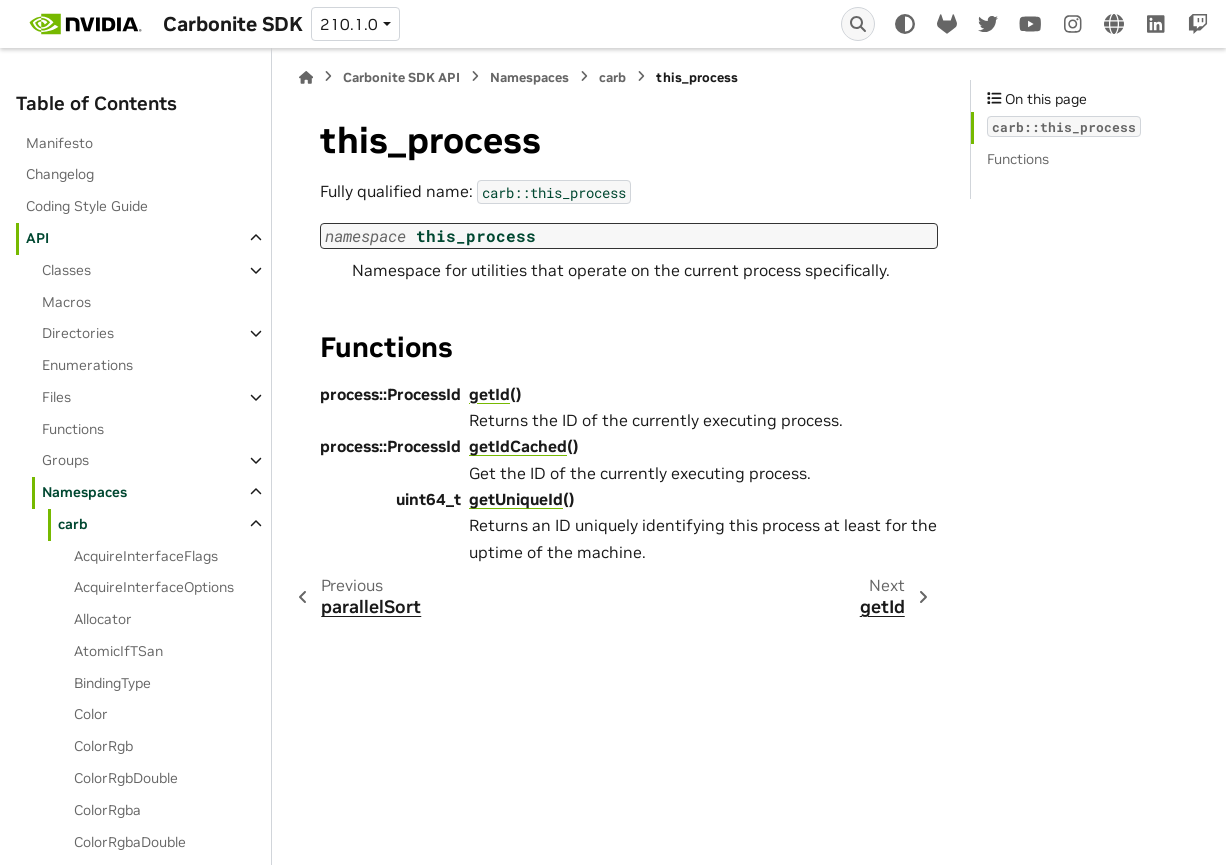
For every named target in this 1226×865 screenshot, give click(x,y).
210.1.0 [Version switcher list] (349, 24)
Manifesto (59, 143)
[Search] (858, 24)
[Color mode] (905, 24)
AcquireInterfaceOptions (154, 587)
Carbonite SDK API (401, 77)
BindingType (112, 683)
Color (91, 714)
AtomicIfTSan (118, 651)
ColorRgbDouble (126, 778)
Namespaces (84, 492)
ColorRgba (107, 810)
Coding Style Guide (87, 206)
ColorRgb (103, 746)
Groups (65, 460)
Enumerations (87, 365)
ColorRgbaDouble (130, 842)
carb (73, 524)
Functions (73, 429)
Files (56, 397)
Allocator (103, 619)
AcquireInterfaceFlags (146, 556)
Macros (66, 302)
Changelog (60, 174)
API (37, 238)
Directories (78, 333)
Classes (66, 270)
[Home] (306, 77)
